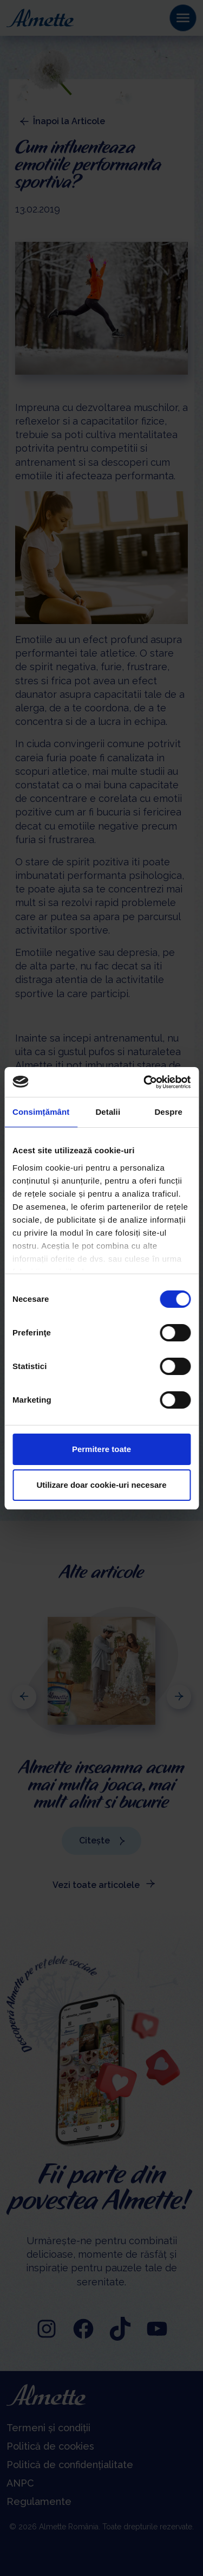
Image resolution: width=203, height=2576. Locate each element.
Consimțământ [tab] (40, 1111)
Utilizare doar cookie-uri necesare (101, 1484)
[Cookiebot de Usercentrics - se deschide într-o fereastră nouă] (145, 1082)
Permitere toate (101, 1449)
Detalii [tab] (107, 1111)
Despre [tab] (168, 1111)
